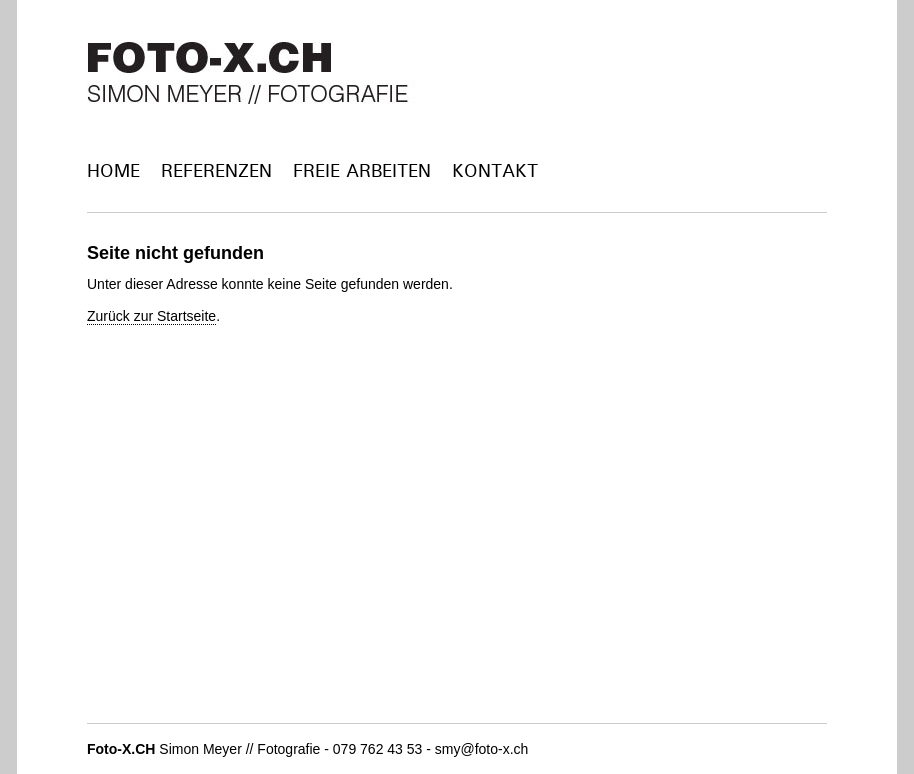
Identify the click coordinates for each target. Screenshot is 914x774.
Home (113, 170)
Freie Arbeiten (362, 170)
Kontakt (495, 170)
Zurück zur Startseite (151, 316)
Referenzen (216, 170)
